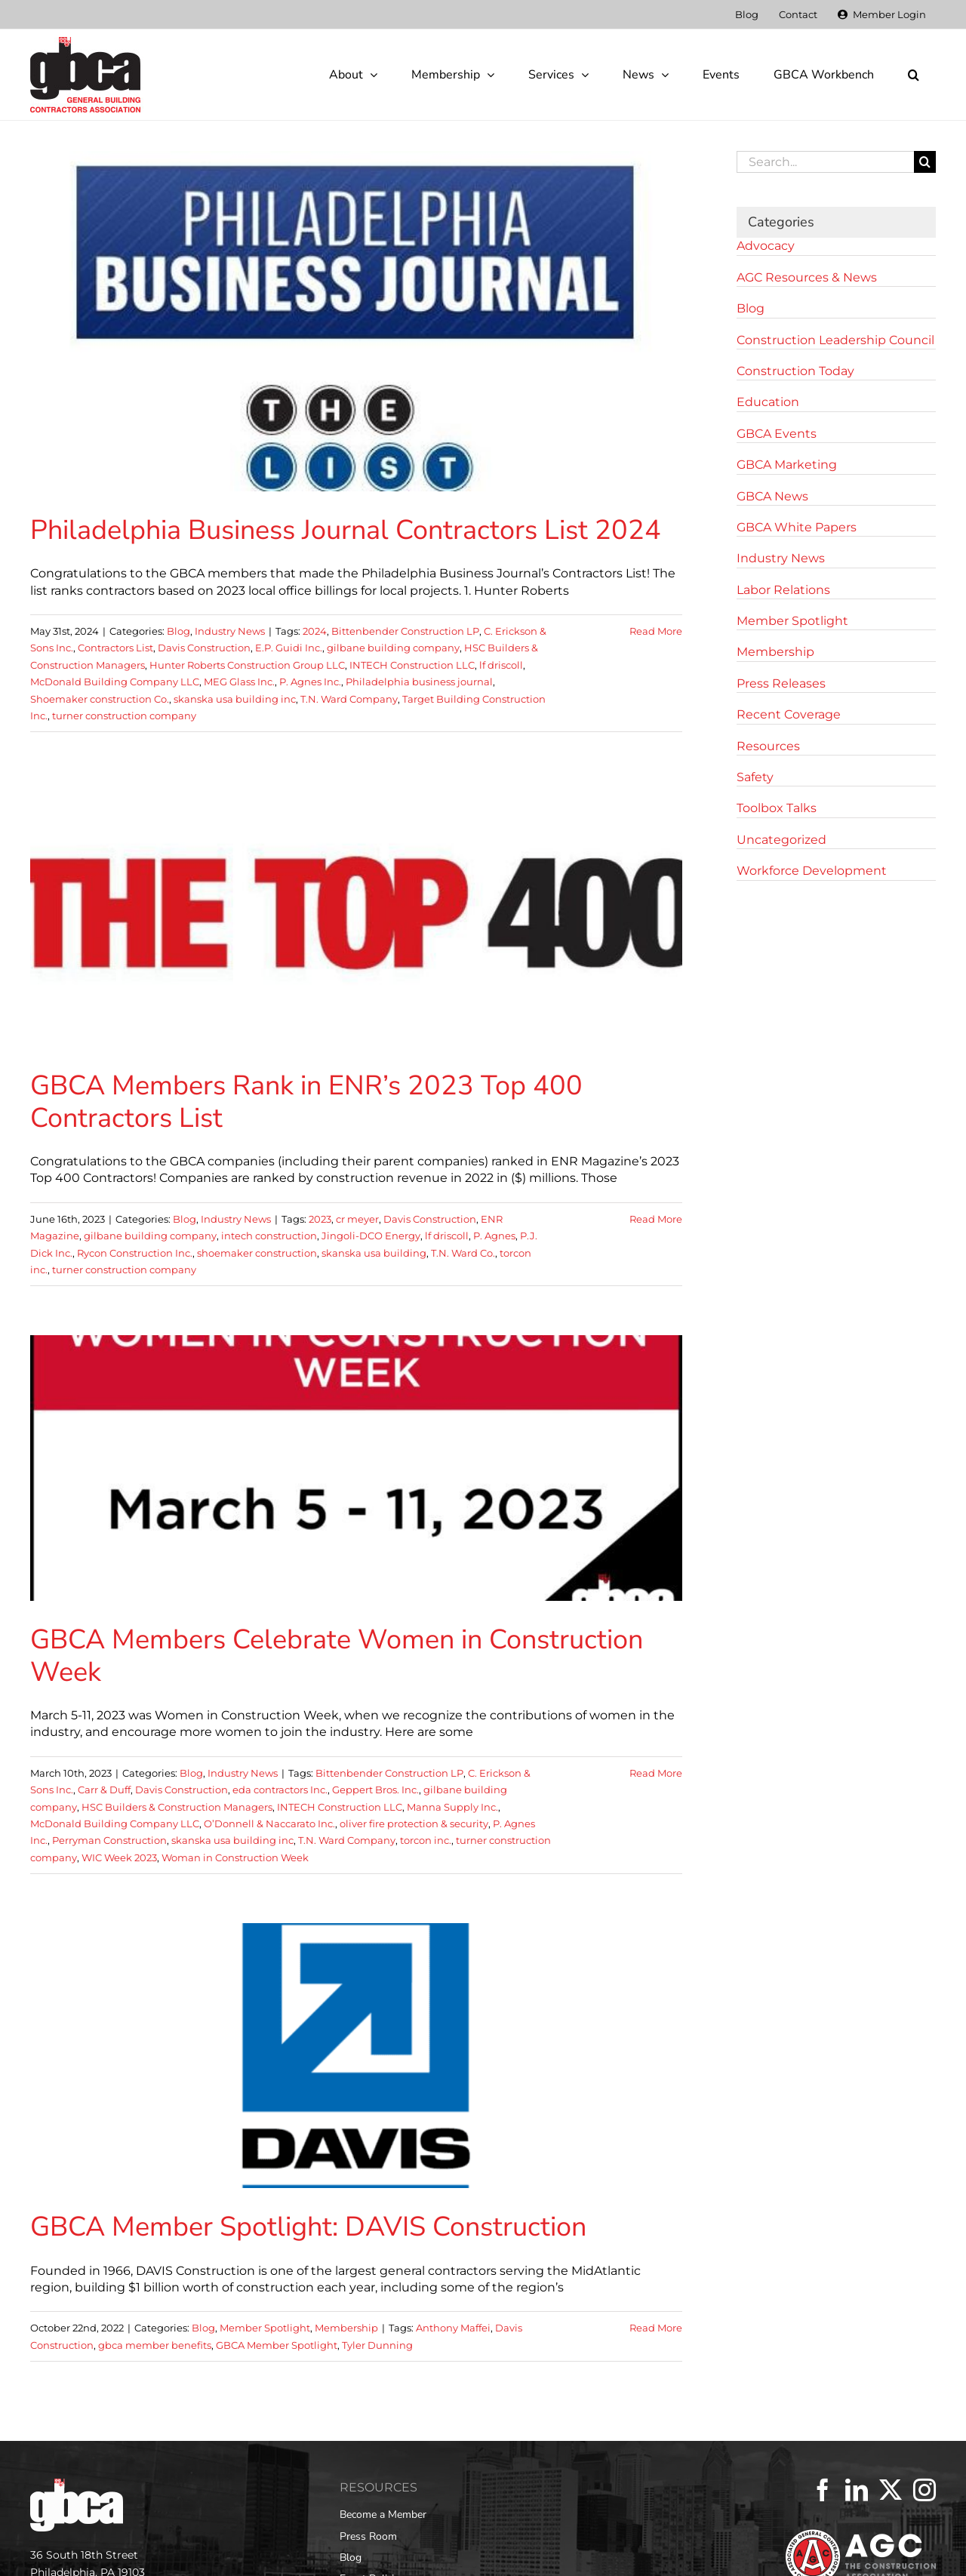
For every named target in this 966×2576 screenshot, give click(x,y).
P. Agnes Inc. (310, 682)
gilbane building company (393, 648)
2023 (320, 1219)
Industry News (230, 631)
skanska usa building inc (235, 699)
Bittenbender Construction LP (405, 631)
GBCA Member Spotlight (276, 2345)
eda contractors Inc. (280, 1790)
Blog (178, 631)
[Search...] (825, 162)
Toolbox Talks (777, 808)
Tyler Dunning (377, 2345)
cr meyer (357, 1219)
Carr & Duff (104, 1790)
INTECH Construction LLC (412, 665)
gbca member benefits (154, 2345)
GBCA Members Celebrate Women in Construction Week (336, 1656)
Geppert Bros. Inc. (375, 1790)
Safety (755, 777)
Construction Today (795, 371)
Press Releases (781, 683)
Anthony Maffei (453, 2328)
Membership (346, 2328)
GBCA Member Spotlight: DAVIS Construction (308, 2226)
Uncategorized (781, 840)
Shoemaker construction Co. (99, 699)
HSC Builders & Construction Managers (177, 1807)
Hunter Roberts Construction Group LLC (247, 665)
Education (768, 402)
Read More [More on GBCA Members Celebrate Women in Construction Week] (655, 1773)
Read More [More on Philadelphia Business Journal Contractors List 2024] (655, 631)
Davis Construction (204, 648)
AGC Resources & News (807, 277)
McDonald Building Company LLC (114, 682)
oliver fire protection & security (414, 1823)
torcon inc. (425, 1840)
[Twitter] (890, 2490)
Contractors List (115, 648)
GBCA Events (777, 433)
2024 (315, 631)
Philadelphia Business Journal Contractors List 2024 (345, 530)
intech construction (269, 1236)
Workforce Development (812, 870)
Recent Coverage (789, 714)
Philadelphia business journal (419, 682)
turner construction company (124, 715)
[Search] (925, 162)
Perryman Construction (109, 1840)
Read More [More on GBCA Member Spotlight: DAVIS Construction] (655, 2328)
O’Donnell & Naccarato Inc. (269, 1823)
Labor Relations (783, 590)
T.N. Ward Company (349, 699)
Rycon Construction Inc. (134, 1253)
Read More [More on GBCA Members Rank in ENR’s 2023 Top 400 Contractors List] (655, 1219)
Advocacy (766, 246)
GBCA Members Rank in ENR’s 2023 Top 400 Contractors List (306, 1102)
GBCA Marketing (787, 464)
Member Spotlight (265, 2328)
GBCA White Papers (797, 527)
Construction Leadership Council (835, 340)
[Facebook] (822, 2490)
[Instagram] (924, 2490)
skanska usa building (373, 1253)
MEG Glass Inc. (239, 682)
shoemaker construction (257, 1253)
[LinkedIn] (856, 2490)
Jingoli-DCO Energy (370, 1236)
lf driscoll (501, 665)
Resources (768, 746)
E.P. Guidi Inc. (288, 648)
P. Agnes (494, 1236)
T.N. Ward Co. (463, 1253)
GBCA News (772, 496)
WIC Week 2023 (119, 1857)
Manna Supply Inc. (452, 1807)
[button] (913, 74)
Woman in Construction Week (235, 1857)
